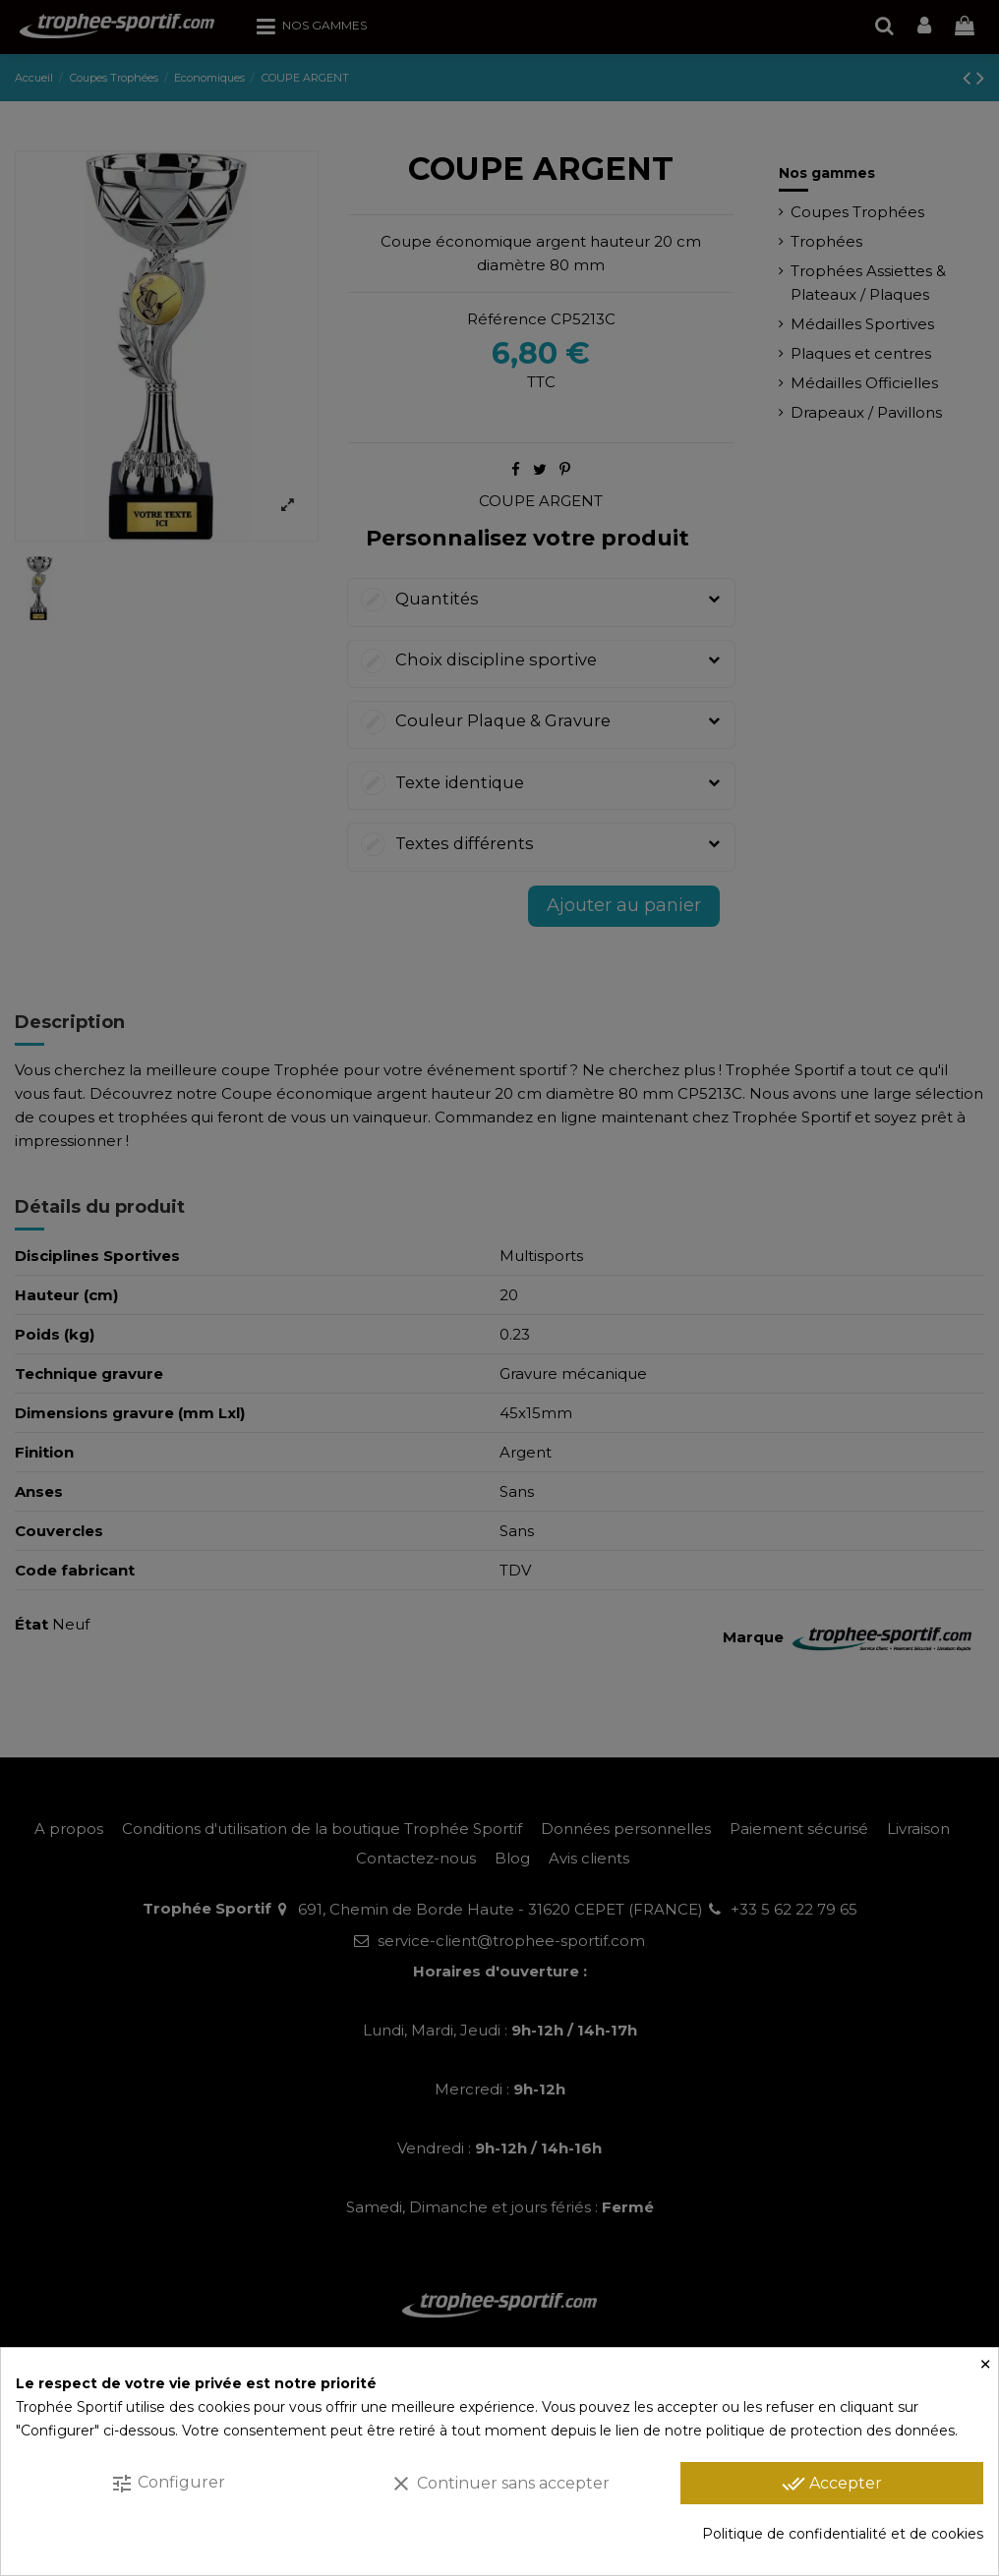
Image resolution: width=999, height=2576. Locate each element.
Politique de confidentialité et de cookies (842, 2534)
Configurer (167, 2483)
